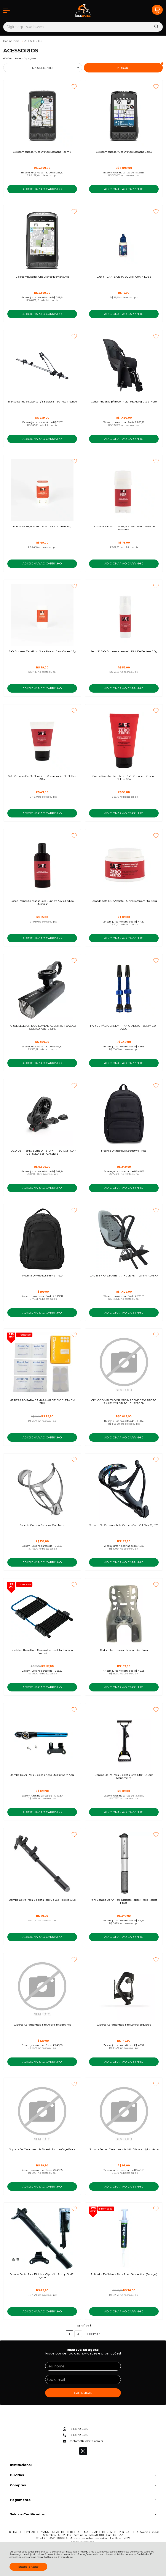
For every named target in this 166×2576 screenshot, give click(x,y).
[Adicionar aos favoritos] (73, 86)
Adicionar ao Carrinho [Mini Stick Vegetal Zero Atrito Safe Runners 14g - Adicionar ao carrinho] (41, 563)
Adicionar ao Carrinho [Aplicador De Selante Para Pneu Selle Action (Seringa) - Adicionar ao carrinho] (124, 2311)
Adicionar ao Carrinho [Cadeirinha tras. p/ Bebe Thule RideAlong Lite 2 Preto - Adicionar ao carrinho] (124, 438)
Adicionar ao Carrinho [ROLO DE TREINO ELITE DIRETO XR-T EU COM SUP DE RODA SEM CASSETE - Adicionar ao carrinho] (41, 1187)
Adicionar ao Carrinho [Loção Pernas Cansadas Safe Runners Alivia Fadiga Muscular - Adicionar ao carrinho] (41, 938)
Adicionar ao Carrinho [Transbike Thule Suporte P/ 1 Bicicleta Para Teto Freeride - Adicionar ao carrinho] (41, 438)
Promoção (24, 1334)
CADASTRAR (83, 2393)
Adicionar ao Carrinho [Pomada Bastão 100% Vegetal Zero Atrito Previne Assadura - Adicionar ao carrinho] (124, 563)
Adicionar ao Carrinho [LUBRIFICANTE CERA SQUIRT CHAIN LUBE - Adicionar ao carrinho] (124, 314)
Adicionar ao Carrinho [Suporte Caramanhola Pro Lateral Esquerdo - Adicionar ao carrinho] (124, 2061)
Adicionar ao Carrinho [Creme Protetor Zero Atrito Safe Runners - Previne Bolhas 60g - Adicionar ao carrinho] (124, 813)
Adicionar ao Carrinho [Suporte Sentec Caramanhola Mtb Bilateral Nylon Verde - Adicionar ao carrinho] (124, 2186)
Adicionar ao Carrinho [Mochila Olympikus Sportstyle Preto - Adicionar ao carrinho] (124, 1187)
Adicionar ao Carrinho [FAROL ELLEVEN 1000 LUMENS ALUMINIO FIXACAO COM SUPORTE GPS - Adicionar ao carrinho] (41, 1063)
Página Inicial (12, 40)
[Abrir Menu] (6, 10)
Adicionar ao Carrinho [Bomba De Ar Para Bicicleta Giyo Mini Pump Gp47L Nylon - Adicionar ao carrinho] (41, 2311)
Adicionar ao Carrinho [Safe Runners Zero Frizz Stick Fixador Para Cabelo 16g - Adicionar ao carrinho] (41, 688)
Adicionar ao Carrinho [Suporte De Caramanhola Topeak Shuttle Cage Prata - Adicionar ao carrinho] (41, 2186)
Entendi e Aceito (28, 2566)
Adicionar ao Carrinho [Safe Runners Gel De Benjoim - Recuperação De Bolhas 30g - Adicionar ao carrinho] (41, 813)
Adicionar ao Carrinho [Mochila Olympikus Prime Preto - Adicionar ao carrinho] (41, 1312)
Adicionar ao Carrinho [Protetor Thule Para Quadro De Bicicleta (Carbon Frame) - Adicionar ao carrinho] (41, 1687)
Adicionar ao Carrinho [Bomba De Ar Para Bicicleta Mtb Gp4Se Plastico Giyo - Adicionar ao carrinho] (41, 1936)
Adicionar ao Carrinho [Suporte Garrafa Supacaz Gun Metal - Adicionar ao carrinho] (41, 1562)
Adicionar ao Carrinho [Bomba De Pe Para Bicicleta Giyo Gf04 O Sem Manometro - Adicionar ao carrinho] (124, 1812)
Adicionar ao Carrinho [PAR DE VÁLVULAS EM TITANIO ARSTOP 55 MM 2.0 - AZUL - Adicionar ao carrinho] (124, 1063)
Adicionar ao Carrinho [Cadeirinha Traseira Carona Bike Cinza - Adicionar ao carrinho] (124, 1687)
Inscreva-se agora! (83, 2350)
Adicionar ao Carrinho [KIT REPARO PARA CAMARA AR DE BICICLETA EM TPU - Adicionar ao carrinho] (41, 1437)
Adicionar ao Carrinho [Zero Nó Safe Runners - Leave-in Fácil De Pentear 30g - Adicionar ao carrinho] (124, 688)
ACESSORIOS (33, 40)
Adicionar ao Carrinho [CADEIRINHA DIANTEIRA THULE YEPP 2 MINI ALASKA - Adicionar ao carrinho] (124, 1312)
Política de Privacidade (58, 2557)
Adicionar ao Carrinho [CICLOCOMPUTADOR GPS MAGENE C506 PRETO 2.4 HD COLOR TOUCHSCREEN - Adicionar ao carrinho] (124, 1437)
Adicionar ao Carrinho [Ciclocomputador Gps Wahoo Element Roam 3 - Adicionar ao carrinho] (41, 189)
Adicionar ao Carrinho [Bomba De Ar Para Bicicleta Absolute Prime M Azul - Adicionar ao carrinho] (41, 1812)
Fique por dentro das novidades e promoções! (83, 2353)
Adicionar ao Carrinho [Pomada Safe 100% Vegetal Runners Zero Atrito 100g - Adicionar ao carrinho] (124, 938)
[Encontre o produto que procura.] (156, 27)
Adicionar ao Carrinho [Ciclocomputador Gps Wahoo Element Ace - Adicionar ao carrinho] (41, 314)
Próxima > (93, 2333)
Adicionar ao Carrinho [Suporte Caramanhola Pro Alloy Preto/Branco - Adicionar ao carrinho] (41, 2061)
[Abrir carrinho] (157, 10)
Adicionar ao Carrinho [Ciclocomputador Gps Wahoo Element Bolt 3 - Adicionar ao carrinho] (124, 189)
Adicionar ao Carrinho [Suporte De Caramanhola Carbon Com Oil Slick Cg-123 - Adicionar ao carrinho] (124, 1562)
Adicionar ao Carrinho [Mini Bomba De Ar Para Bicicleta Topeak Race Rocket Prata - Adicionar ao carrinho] (124, 1936)
